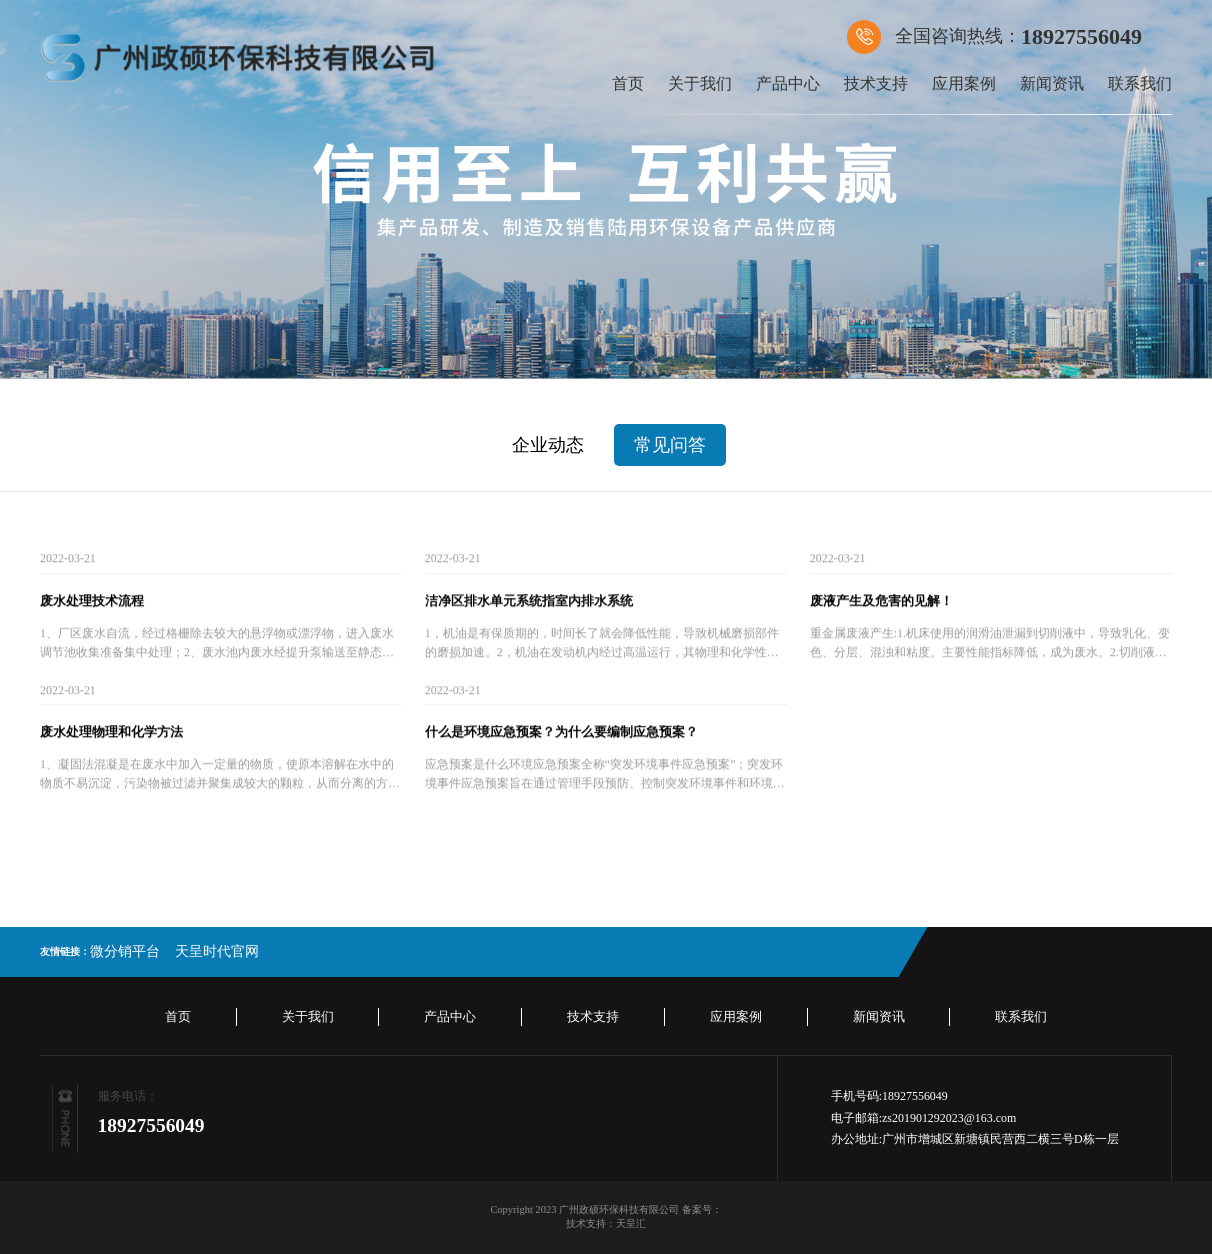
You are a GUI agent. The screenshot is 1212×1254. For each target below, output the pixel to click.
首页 (628, 83)
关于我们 (700, 83)
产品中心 (788, 83)
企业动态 (548, 445)
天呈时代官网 (217, 951)
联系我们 (1140, 83)
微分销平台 (125, 951)
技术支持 (876, 83)
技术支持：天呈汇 (606, 1223)
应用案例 (964, 83)
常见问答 (670, 445)
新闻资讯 (1052, 83)
